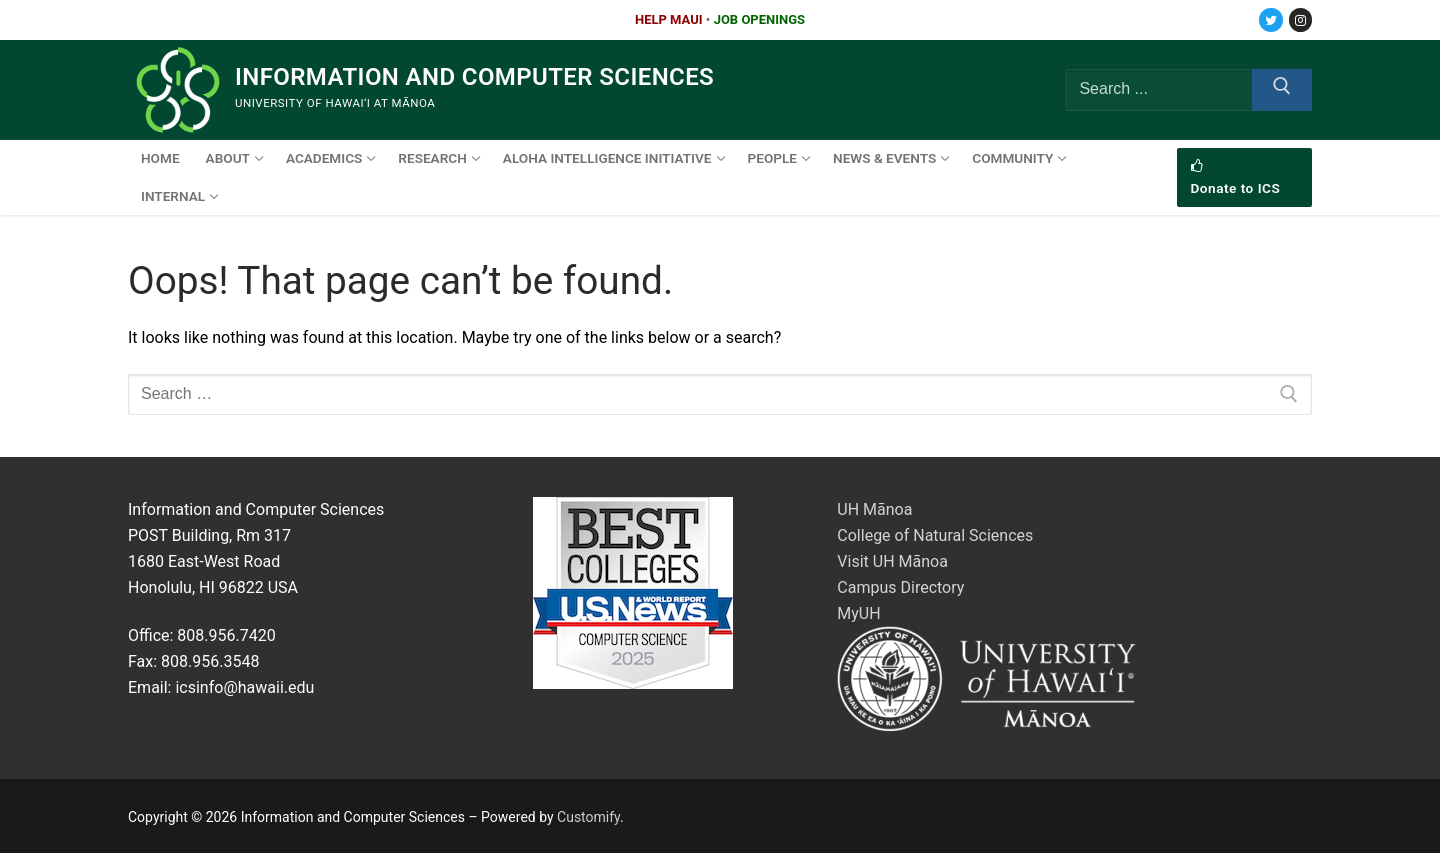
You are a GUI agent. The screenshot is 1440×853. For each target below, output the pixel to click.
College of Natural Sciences (935, 535)
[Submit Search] (1282, 90)
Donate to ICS (1236, 178)
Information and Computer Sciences (474, 77)
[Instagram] (1300, 19)
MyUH (858, 613)
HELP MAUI (669, 19)
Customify (588, 817)
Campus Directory (900, 587)
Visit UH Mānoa (892, 561)
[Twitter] (1270, 19)
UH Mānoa (874, 509)
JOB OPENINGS (759, 19)
